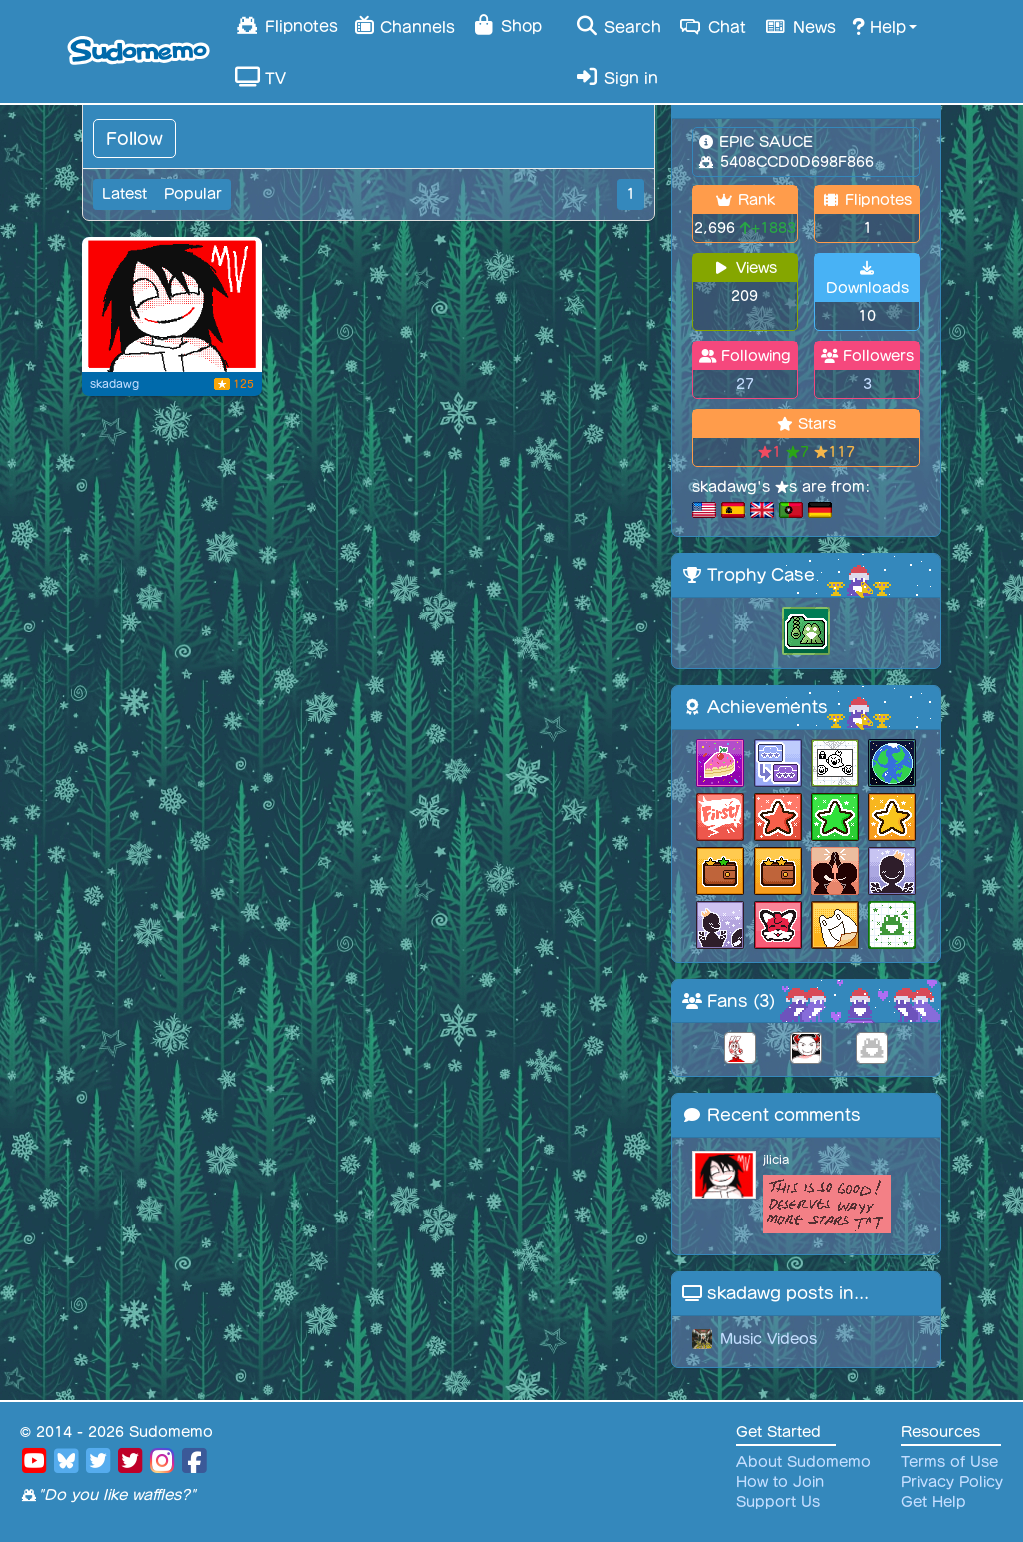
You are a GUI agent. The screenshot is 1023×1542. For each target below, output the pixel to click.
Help (879, 26)
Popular (193, 194)
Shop (506, 25)
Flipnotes (287, 25)
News (799, 26)
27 (745, 384)
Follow (134, 138)
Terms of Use (949, 1462)
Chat (711, 26)
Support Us (778, 1502)
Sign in (616, 77)
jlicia (776, 1159)
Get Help (933, 1502)
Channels (404, 24)
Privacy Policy (952, 1482)
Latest (124, 194)
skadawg (114, 384)
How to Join (780, 1482)
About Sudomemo (803, 1462)
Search (617, 26)
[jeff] (172, 304)
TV (260, 77)
